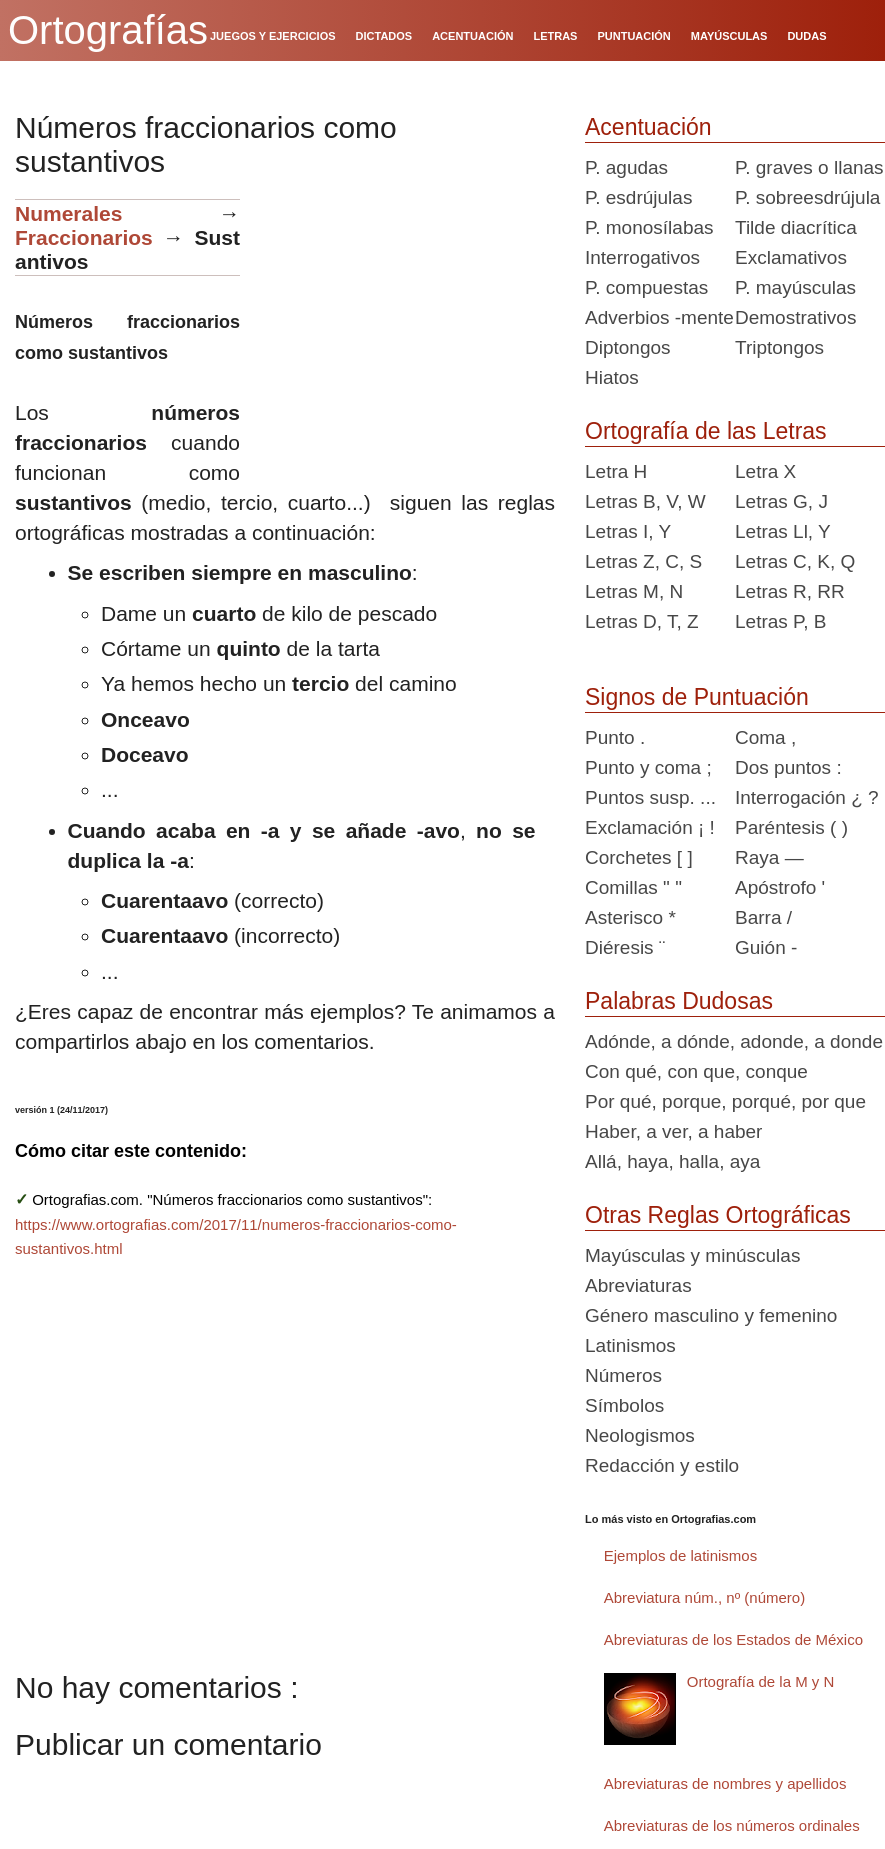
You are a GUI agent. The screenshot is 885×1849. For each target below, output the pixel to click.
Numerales (68, 213)
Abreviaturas (638, 1285)
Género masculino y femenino (711, 1315)
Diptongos (628, 347)
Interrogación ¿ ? (807, 797)
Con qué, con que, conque (696, 1071)
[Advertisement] (405, 324)
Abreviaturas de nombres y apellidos (725, 1783)
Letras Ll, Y (783, 531)
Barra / (763, 917)
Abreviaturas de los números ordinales (732, 1825)
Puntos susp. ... (650, 797)
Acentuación (648, 127)
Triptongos (779, 347)
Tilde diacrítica (796, 227)
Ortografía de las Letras (706, 431)
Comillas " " (633, 887)
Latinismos (630, 1345)
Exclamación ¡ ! (650, 827)
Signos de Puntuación (697, 697)
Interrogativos (642, 257)
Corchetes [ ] (639, 857)
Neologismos (640, 1435)
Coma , (765, 737)
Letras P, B (781, 621)
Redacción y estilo (662, 1465)
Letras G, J (781, 501)
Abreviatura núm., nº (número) (704, 1597)
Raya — (769, 857)
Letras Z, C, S (643, 561)
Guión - (766, 947)
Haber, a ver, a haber (673, 1131)
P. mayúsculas (795, 287)
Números (623, 1375)
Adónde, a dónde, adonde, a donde (734, 1041)
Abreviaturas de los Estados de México (733, 1639)
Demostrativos (795, 317)
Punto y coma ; (648, 767)
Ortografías (108, 30)
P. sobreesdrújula (807, 197)
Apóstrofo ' (780, 887)
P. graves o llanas (809, 167)
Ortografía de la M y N (761, 1681)
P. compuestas (646, 287)
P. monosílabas (649, 227)
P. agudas (626, 167)
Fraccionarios (84, 237)
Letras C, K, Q (795, 561)
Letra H (616, 471)
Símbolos (624, 1405)
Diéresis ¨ (625, 947)
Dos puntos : (788, 767)
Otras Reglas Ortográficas (718, 1215)
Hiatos (612, 377)
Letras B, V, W (645, 501)
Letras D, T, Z (642, 621)
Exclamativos (791, 257)
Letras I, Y (628, 531)
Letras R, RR (790, 591)
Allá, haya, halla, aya (672, 1161)
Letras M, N (634, 591)
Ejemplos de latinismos (680, 1555)
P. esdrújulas (638, 197)
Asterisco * (630, 917)
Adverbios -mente (659, 317)
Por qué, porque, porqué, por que (725, 1101)
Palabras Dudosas (679, 1001)
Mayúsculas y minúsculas (692, 1255)
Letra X (765, 471)
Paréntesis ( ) (791, 827)
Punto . (615, 737)
